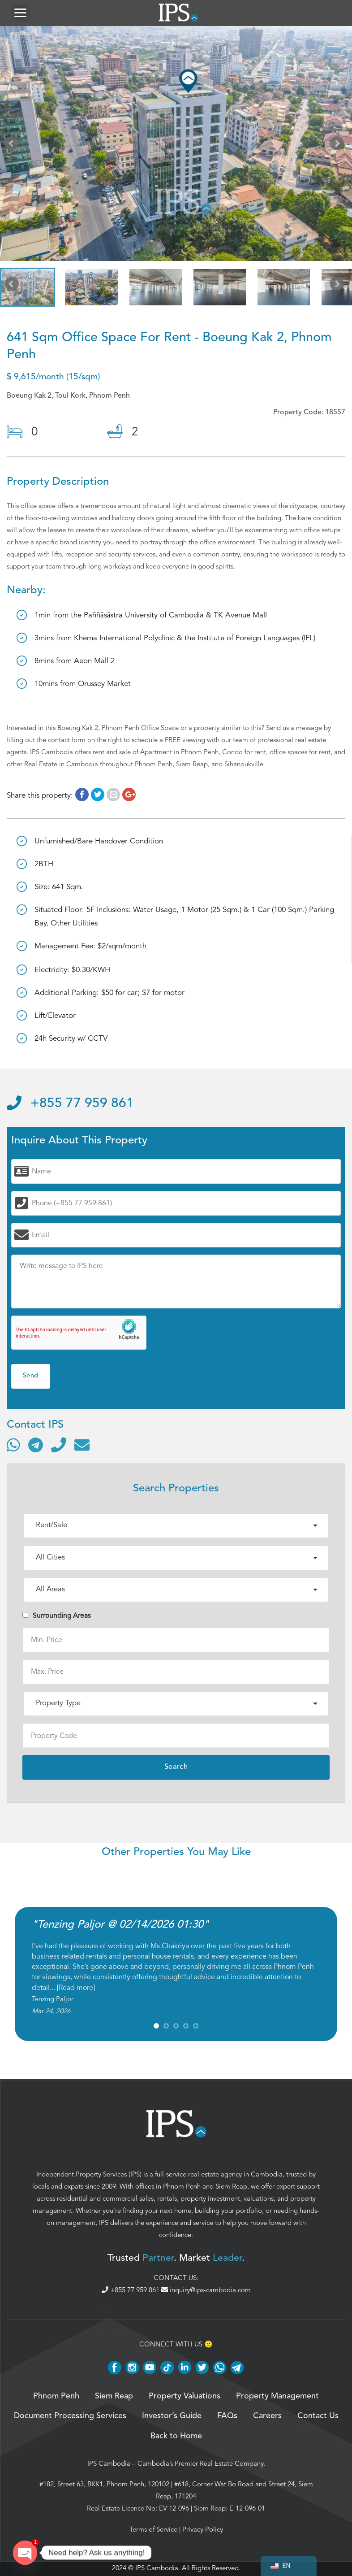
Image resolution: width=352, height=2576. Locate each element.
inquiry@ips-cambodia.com (206, 2291)
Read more (76, 1988)
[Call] (58, 1445)
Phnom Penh (182, 2187)
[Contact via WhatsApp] (13, 1445)
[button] (20, 13)
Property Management (277, 2397)
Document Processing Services (70, 2417)
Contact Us (318, 2417)
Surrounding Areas (56, 1616)
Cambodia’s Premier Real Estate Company (200, 2464)
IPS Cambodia (108, 2464)
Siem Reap (231, 2187)
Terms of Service (153, 2530)
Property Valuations (184, 2397)
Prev (13, 146)
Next (339, 146)
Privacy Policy (202, 2530)
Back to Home (176, 2437)
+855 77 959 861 (70, 1105)
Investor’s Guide (172, 2417)
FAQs (227, 2417)
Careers (267, 2417)
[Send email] (82, 1445)
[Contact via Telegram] (35, 1445)
